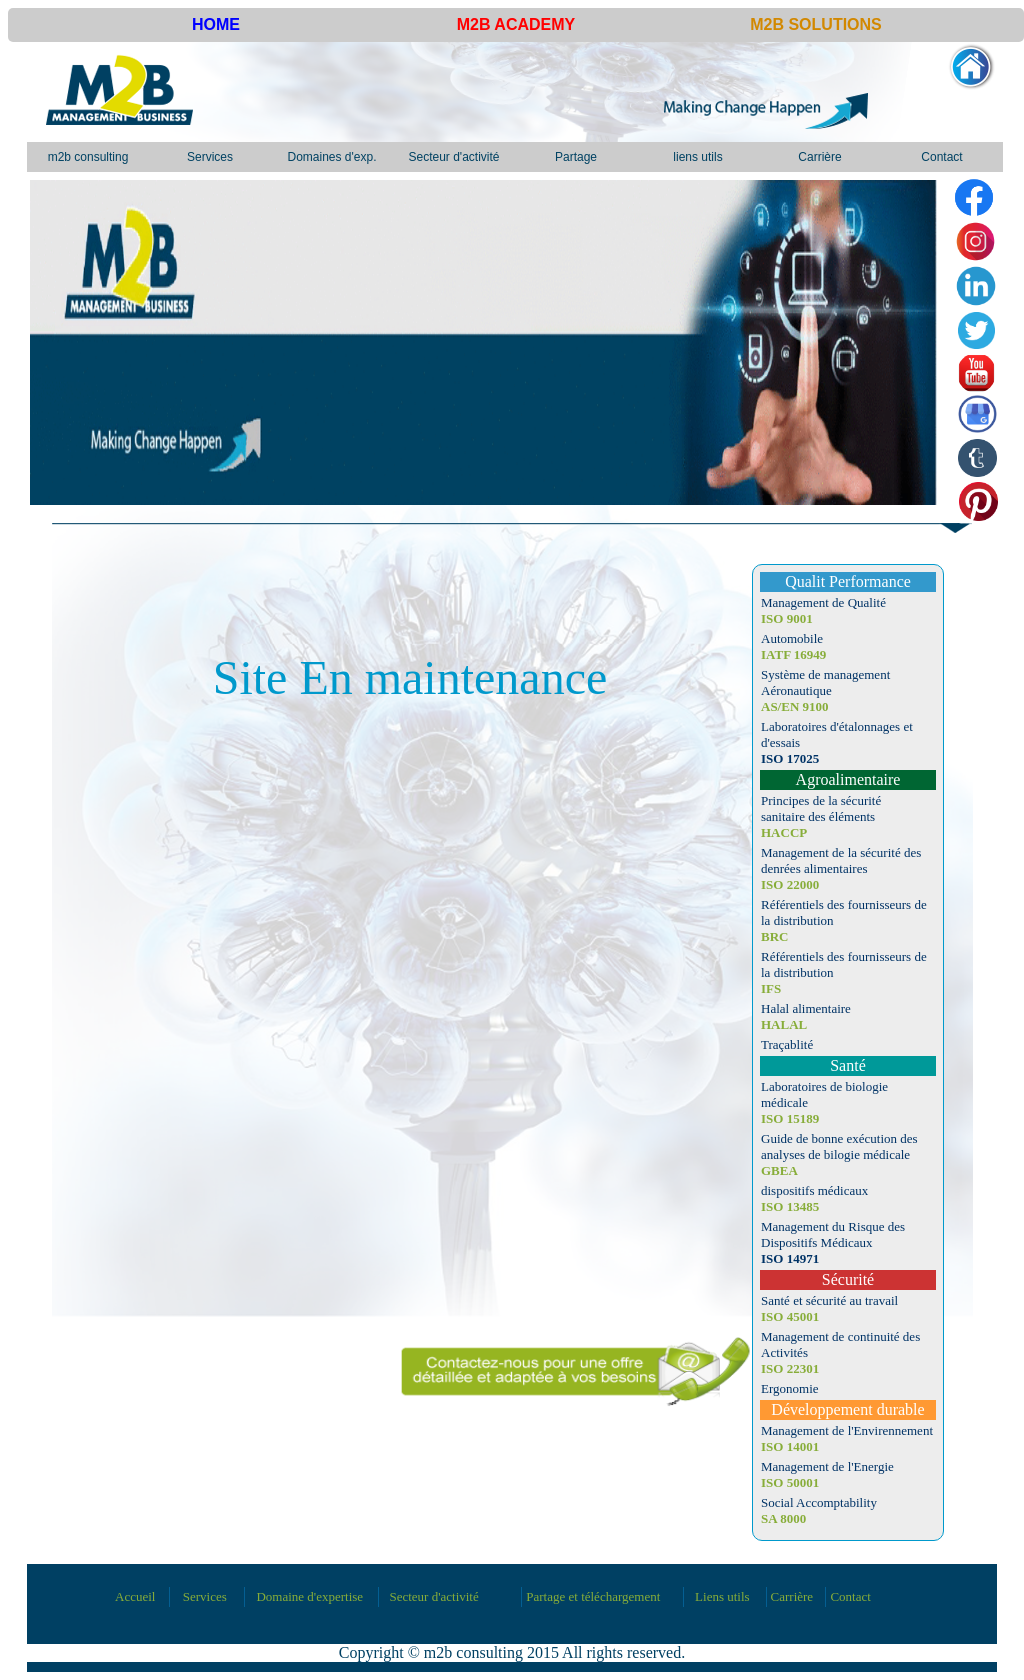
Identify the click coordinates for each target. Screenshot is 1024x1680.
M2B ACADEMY (516, 24)
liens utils (697, 157)
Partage (576, 157)
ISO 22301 (790, 1368)
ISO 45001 (790, 1316)
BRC (774, 936)
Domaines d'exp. (331, 157)
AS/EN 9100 (795, 706)
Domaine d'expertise (309, 1596)
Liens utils (722, 1596)
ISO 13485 (790, 1206)
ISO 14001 (790, 1446)
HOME (216, 24)
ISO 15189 (790, 1118)
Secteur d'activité (453, 157)
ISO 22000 (790, 884)
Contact (941, 157)
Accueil (135, 1596)
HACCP (784, 832)
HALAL (784, 1024)
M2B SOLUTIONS (816, 24)
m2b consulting (88, 157)
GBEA (779, 1170)
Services (210, 157)
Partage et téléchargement (593, 1596)
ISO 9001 (787, 618)
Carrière (819, 157)
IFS (771, 988)
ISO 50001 (790, 1482)
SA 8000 (783, 1518)
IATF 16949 (793, 654)
